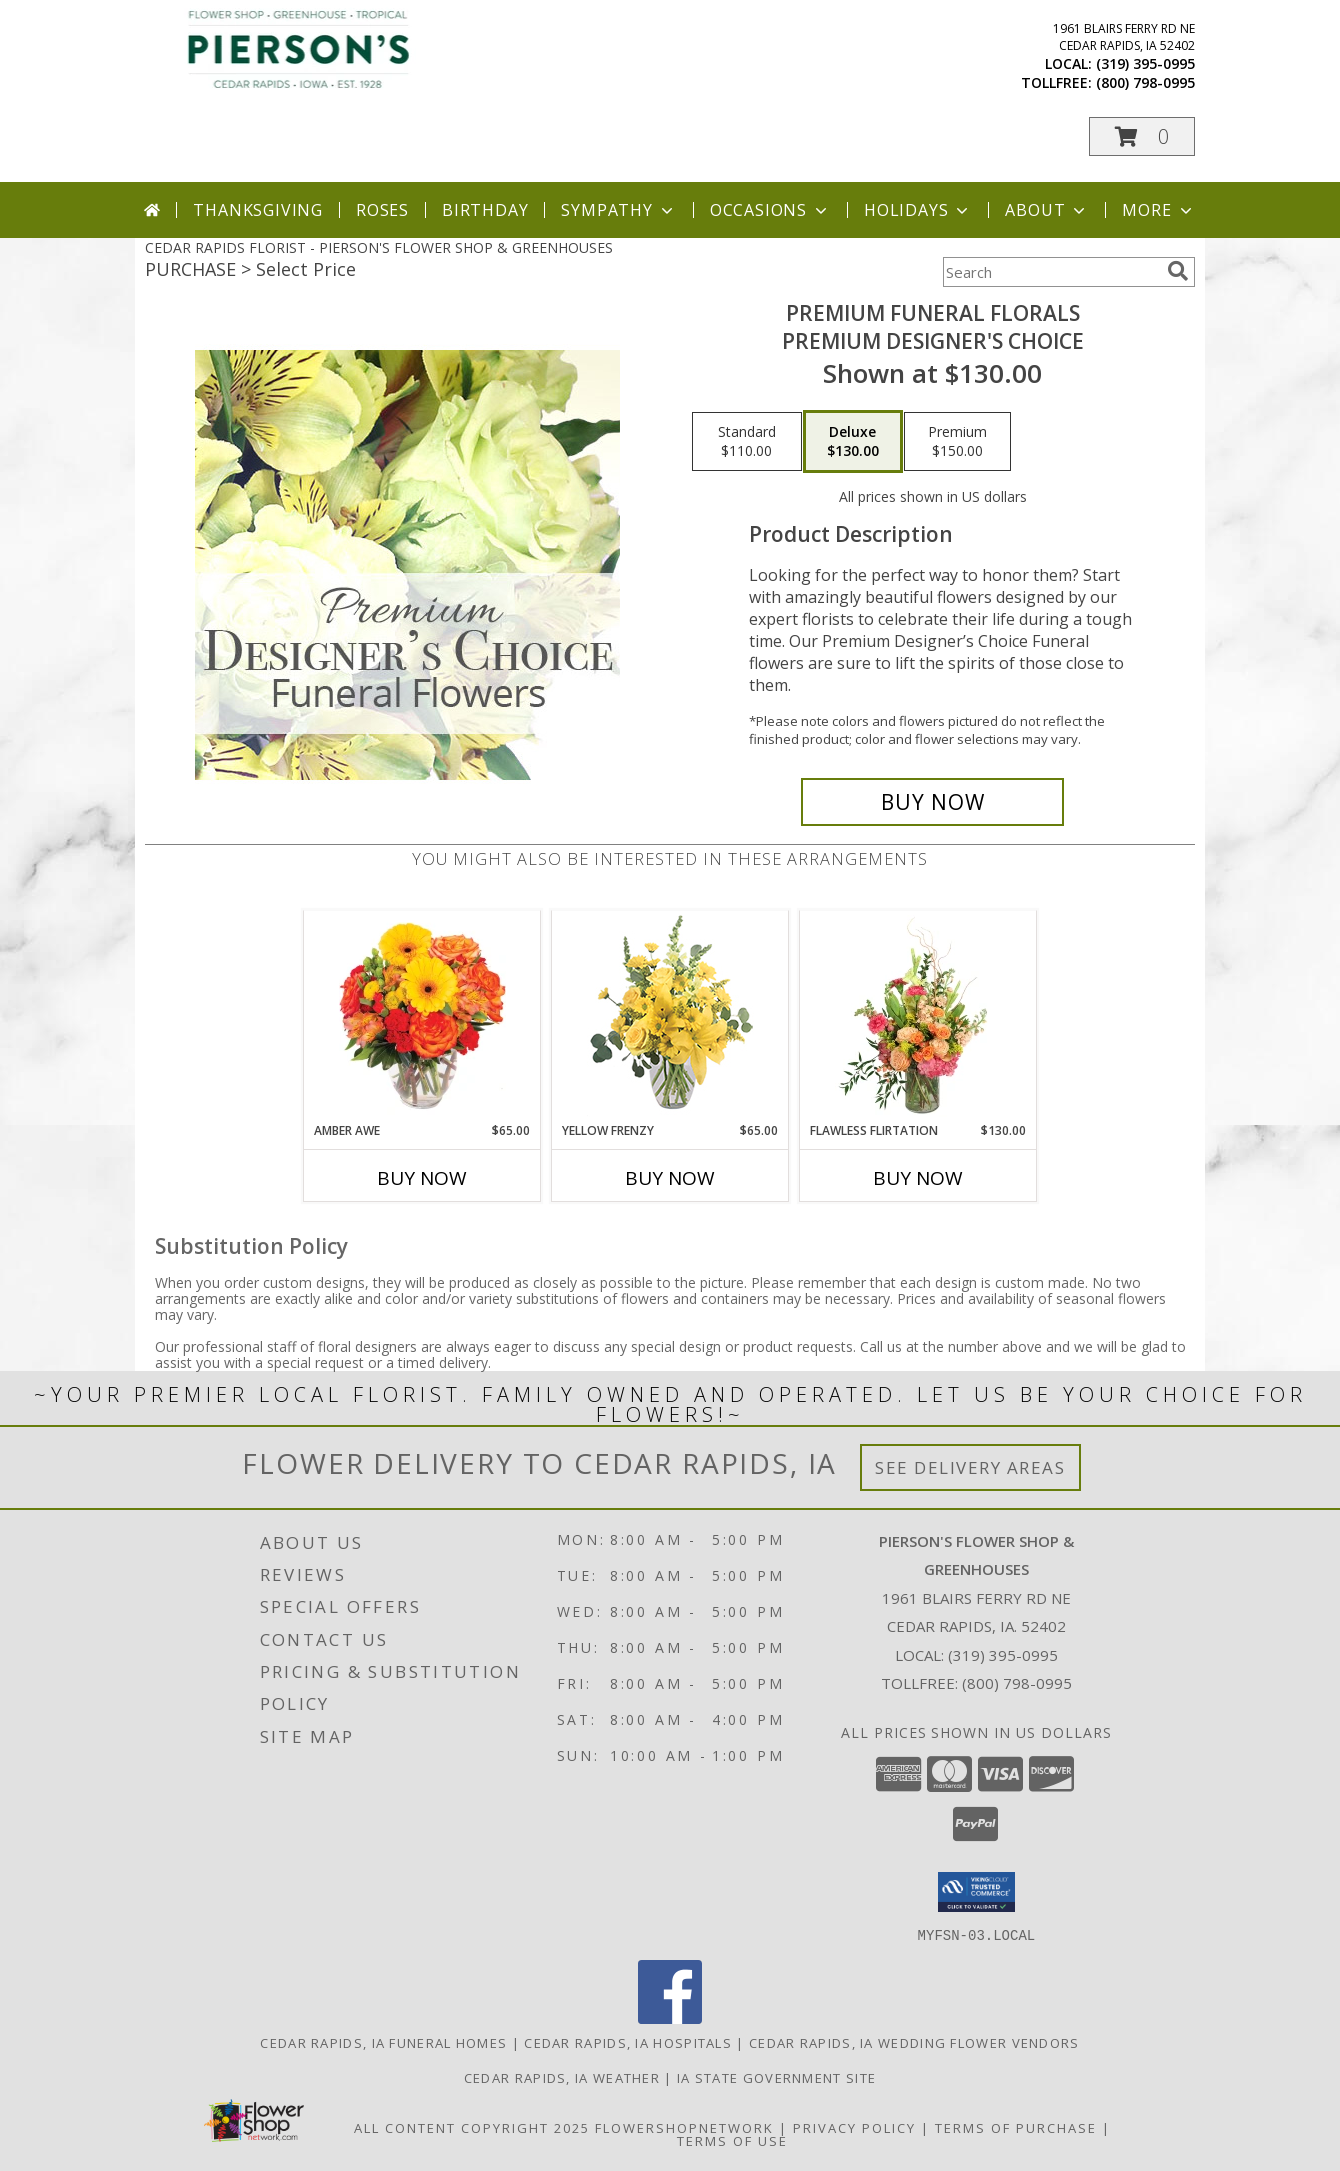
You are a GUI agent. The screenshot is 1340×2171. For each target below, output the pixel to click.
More (1158, 210)
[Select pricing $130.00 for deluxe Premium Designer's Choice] (853, 442)
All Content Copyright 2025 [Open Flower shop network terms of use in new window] (472, 2127)
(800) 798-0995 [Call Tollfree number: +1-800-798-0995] (1017, 1683)
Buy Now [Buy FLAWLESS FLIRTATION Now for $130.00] (918, 1178)
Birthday (485, 210)
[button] (1142, 136)
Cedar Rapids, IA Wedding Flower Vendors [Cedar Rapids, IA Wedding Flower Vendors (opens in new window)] (914, 2042)
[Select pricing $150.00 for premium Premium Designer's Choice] (957, 442)
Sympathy (618, 210)
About (1047, 210)
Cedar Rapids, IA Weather (562, 2077)
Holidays (918, 210)
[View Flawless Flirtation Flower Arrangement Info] (918, 1016)
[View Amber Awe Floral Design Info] (422, 1016)
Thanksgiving (258, 210)
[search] (1178, 271)
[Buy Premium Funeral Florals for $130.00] (932, 802)
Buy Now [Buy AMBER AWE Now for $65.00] (422, 1178)
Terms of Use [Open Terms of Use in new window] (732, 2140)
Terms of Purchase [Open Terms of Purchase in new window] (1016, 2127)
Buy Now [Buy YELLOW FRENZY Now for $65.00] (670, 1178)
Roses (382, 210)
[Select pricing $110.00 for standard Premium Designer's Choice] (747, 442)
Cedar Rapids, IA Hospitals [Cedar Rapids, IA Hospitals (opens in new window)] (628, 2042)
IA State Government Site (776, 2077)
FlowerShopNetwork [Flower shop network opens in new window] (684, 2127)
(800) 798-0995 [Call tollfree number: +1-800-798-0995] (1145, 82)
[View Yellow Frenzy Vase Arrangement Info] (670, 1016)
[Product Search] (1051, 272)
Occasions (770, 210)
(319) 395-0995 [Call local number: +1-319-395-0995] (1145, 63)
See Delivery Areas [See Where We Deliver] (970, 1467)
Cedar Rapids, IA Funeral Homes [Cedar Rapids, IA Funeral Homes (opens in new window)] (383, 2042)
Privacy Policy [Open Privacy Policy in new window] (854, 2127)
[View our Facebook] (670, 2017)
